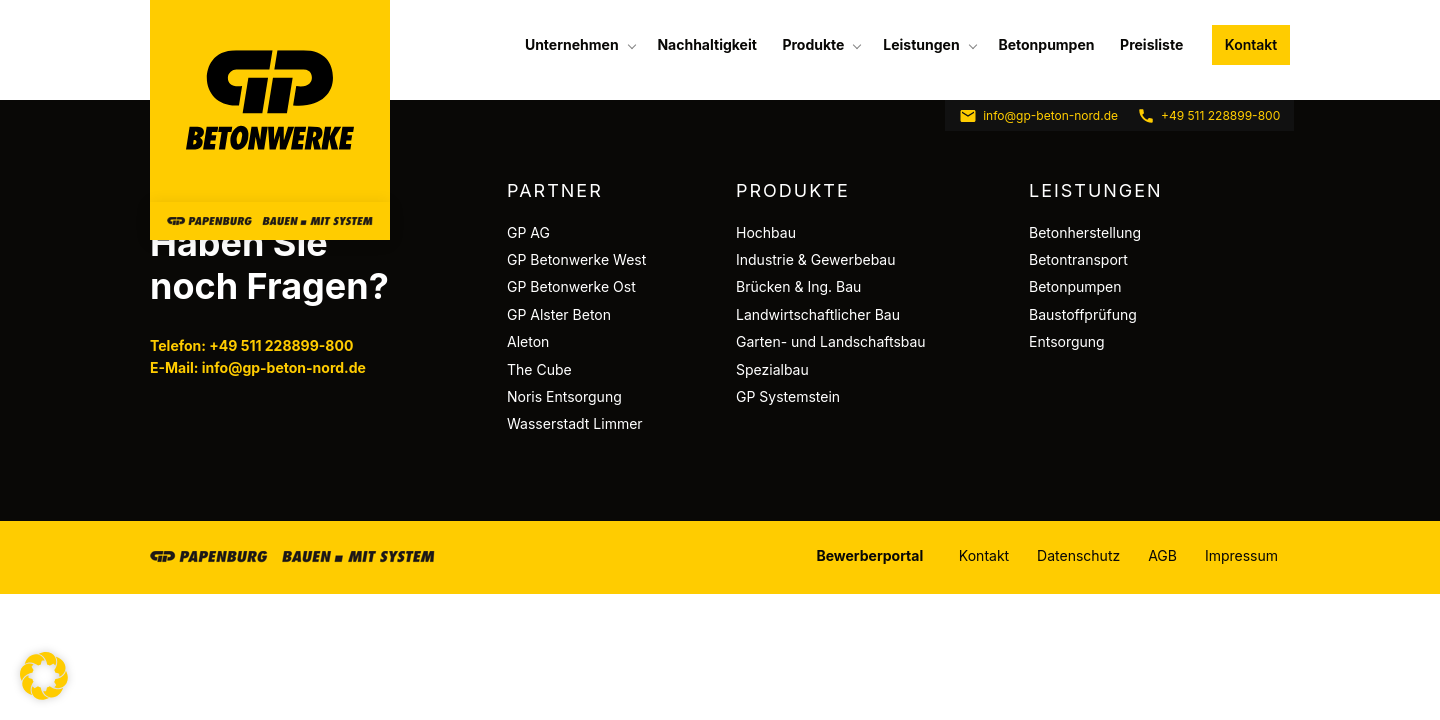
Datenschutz (1078, 555)
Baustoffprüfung (1083, 314)
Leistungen (921, 44)
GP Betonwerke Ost (571, 286)
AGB (1162, 555)
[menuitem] (578, 45)
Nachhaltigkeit (706, 44)
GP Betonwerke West (576, 259)
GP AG (528, 232)
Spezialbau (772, 369)
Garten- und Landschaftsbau (831, 341)
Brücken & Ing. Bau (798, 286)
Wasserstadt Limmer (575, 423)
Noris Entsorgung (564, 396)
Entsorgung (1067, 341)
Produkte (813, 44)
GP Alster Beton (559, 314)
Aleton (528, 341)
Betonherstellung (1085, 232)
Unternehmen (572, 44)
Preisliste (1151, 44)
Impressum (1241, 555)
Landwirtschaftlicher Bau (818, 314)
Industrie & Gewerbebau (816, 259)
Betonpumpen (1046, 44)
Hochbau (766, 232)
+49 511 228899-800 (1208, 116)
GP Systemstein (788, 396)
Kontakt (1251, 44)
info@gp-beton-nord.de (1038, 116)
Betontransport (1078, 259)
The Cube (539, 369)
